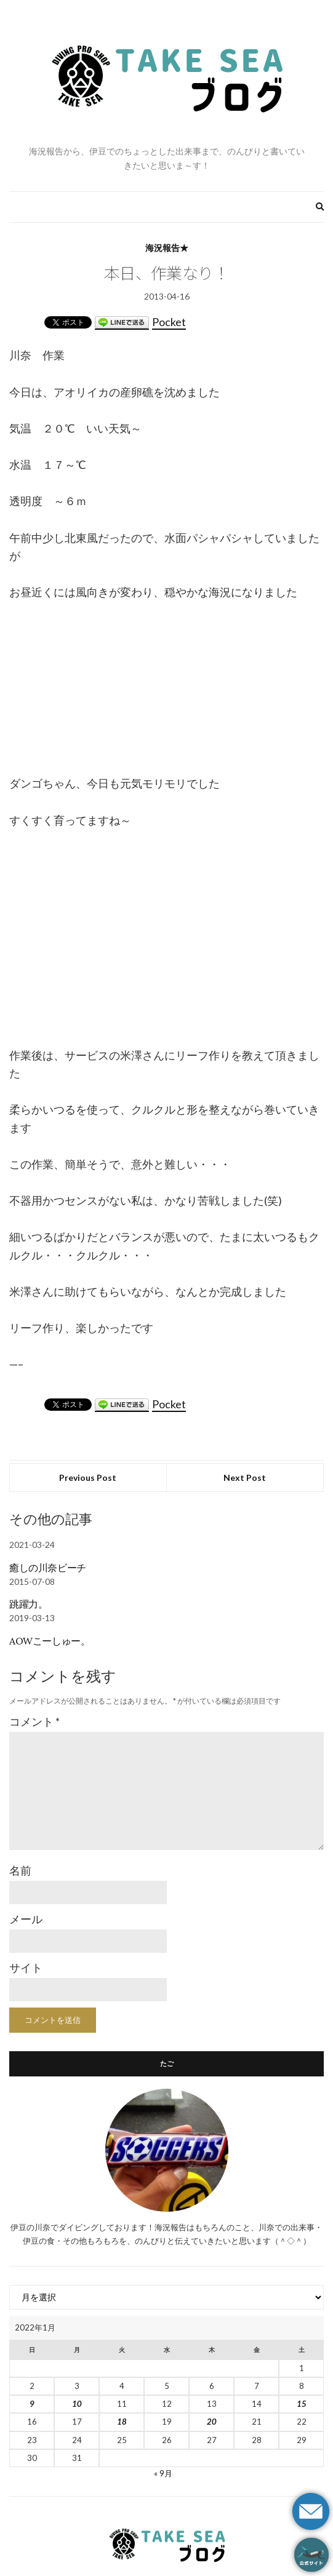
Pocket (169, 322)
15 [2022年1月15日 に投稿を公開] (302, 2404)
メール (25, 1919)
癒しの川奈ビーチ (47, 1567)
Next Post (244, 1477)
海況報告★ (166, 247)
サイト (25, 1967)
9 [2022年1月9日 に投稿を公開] (32, 2404)
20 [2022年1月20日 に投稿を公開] (212, 2421)
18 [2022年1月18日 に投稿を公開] (122, 2421)
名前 (20, 1870)
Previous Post (87, 1477)
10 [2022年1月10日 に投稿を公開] (77, 2404)
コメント (34, 1721)
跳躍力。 (28, 1604)
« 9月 (163, 2473)
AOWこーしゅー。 (49, 1641)
